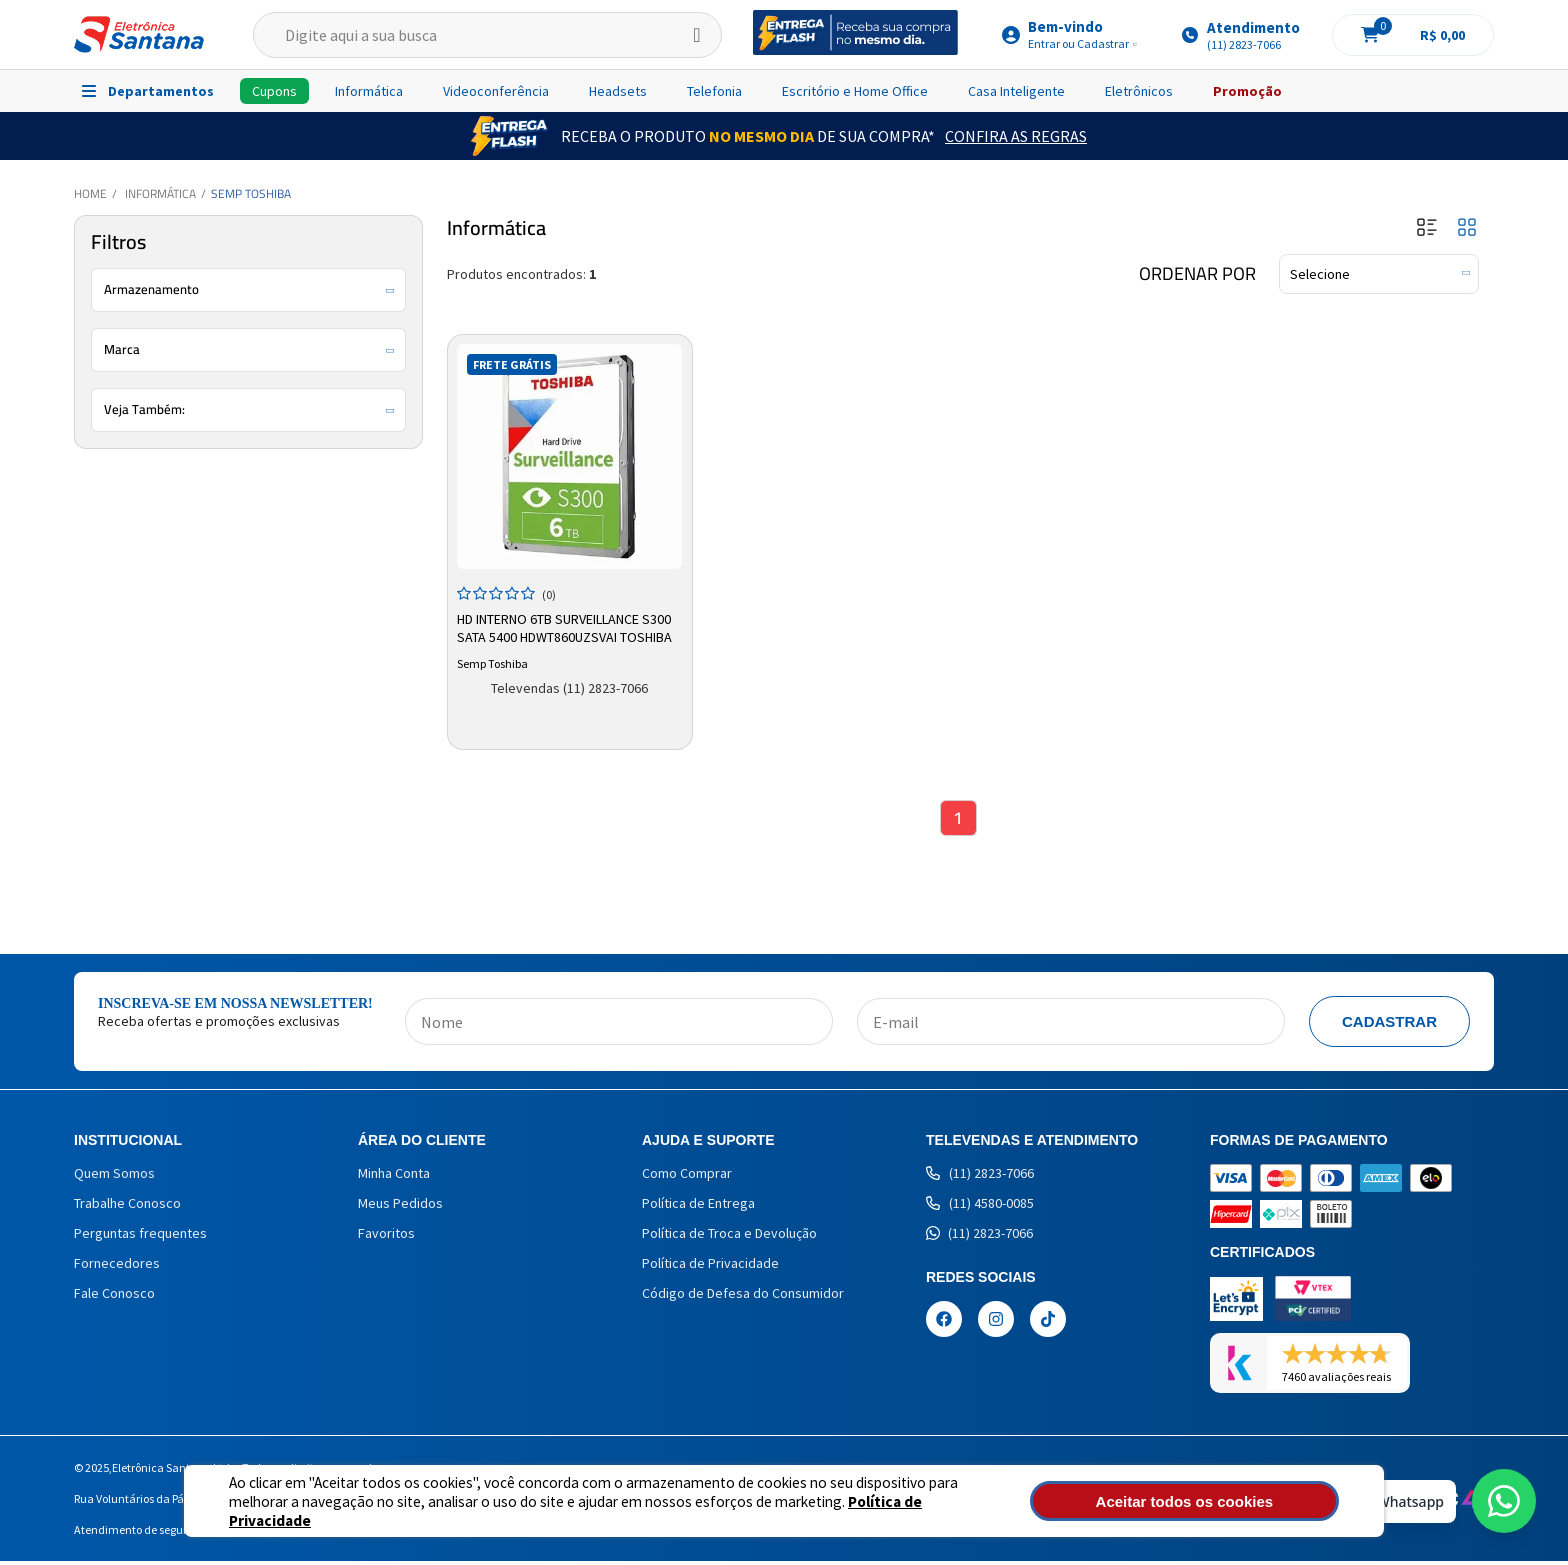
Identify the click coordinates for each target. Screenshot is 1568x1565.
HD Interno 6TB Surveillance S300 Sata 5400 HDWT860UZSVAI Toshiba (567, 626)
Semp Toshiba (251, 193)
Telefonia (714, 91)
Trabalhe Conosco (127, 1207)
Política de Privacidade (854, 1510)
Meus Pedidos (400, 1207)
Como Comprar (687, 1177)
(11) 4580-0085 (980, 1207)
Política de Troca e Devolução (729, 1237)
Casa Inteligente (1016, 91)
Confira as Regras (1016, 136)
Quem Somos (114, 1177)
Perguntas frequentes (140, 1237)
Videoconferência (496, 91)
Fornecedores (117, 1267)
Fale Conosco (114, 1297)
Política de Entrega (698, 1207)
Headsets (618, 91)
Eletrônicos (1139, 91)
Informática (369, 91)
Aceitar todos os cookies (1231, 1501)
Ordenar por (1197, 274)
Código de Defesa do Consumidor (743, 1297)
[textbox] (487, 35)
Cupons (274, 91)
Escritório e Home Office (855, 91)
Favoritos (386, 1237)
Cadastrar (1389, 1025)
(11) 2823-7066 (980, 1177)
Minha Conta (394, 1177)
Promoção (1247, 91)
